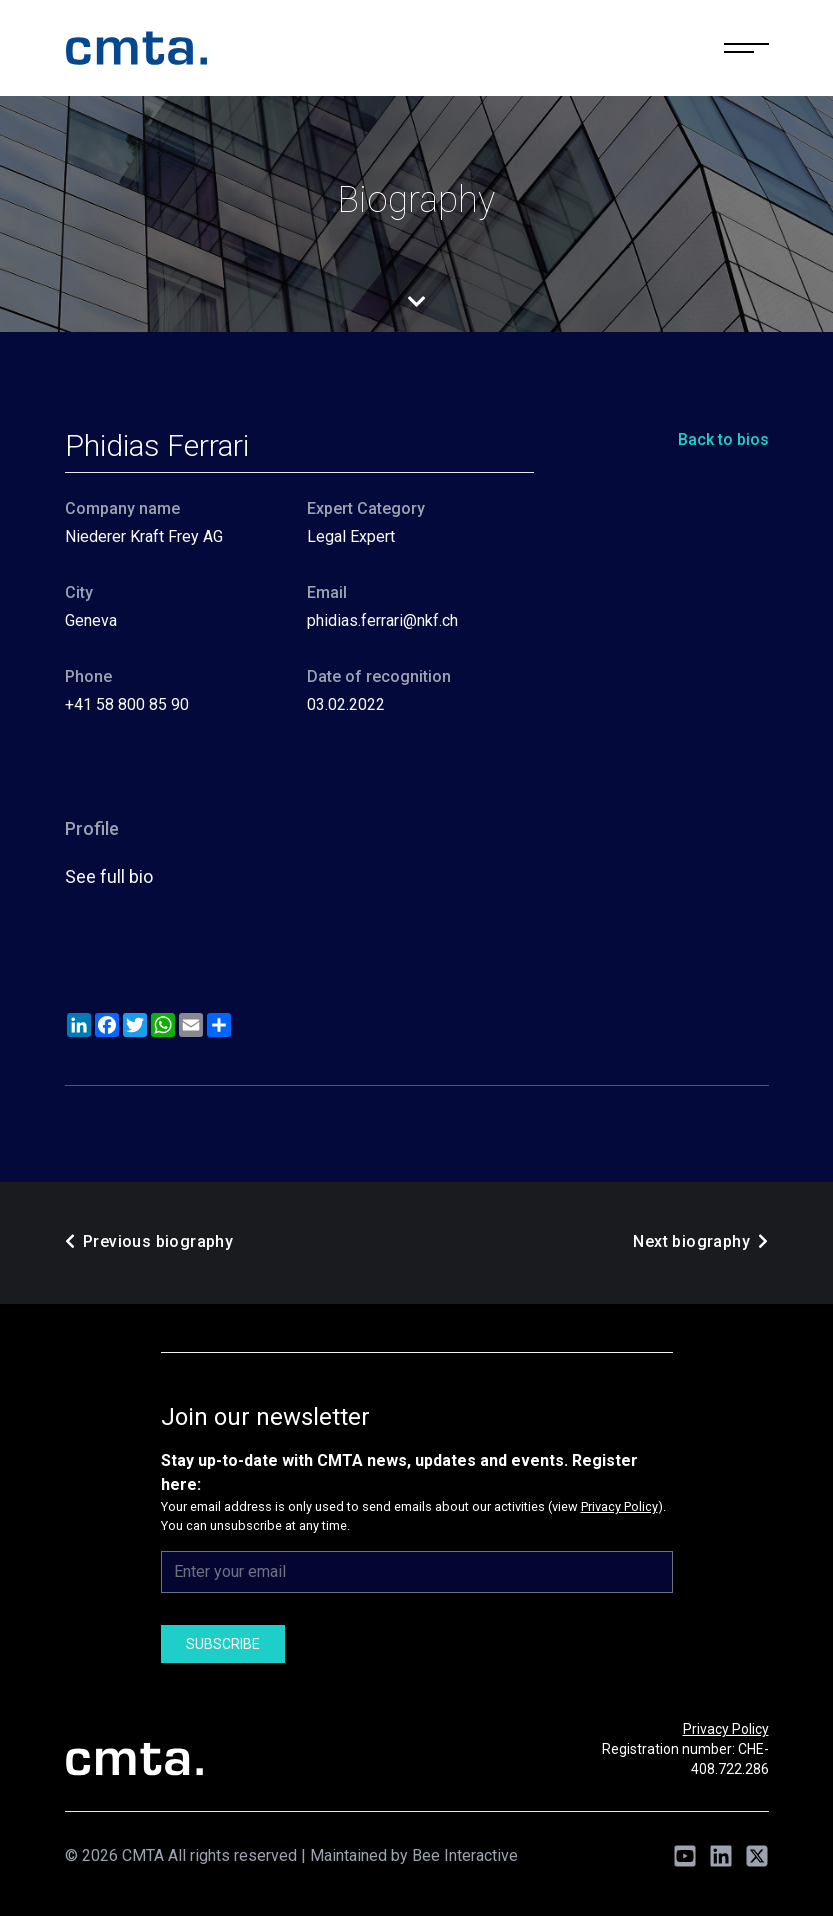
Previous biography (149, 1241)
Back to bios (723, 439)
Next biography (700, 1241)
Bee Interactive (465, 1855)
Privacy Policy (619, 1506)
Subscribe (223, 1644)
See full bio (109, 876)
